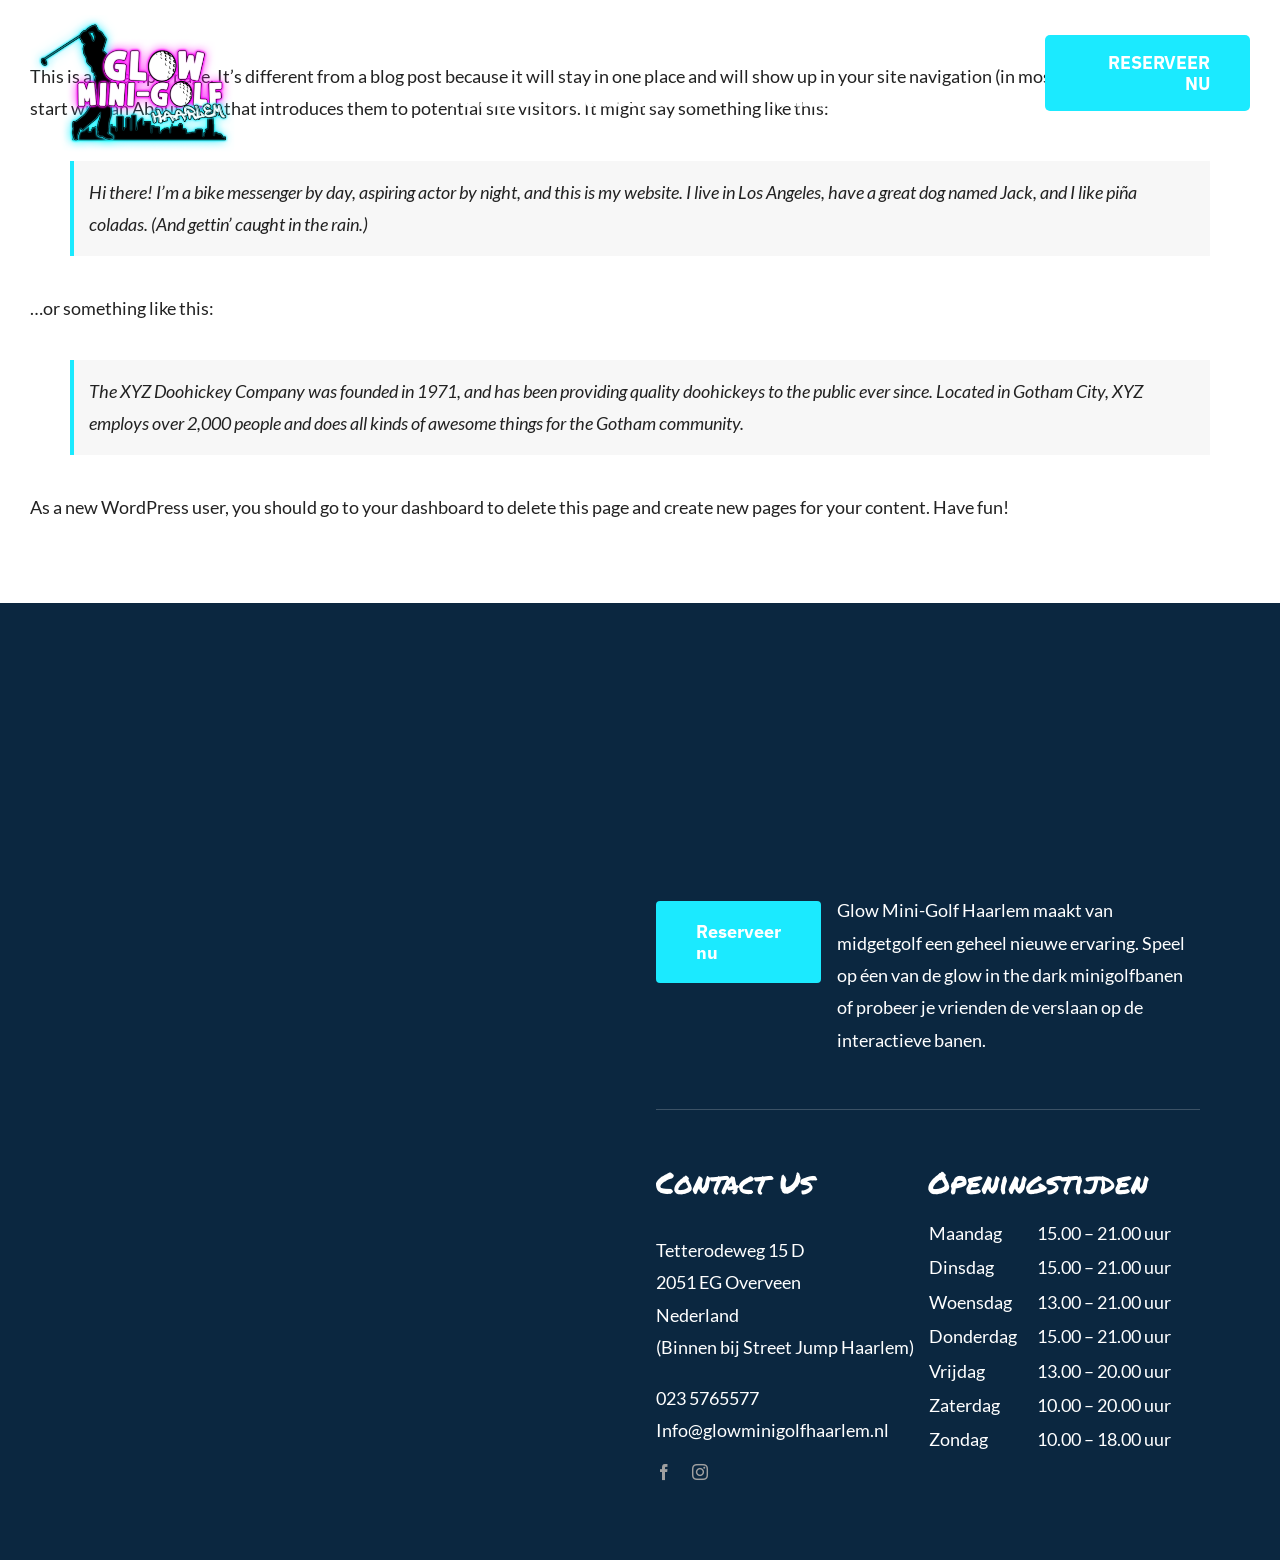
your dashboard (423, 507)
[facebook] (664, 1472)
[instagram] (700, 1472)
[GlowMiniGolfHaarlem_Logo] (132, 24)
